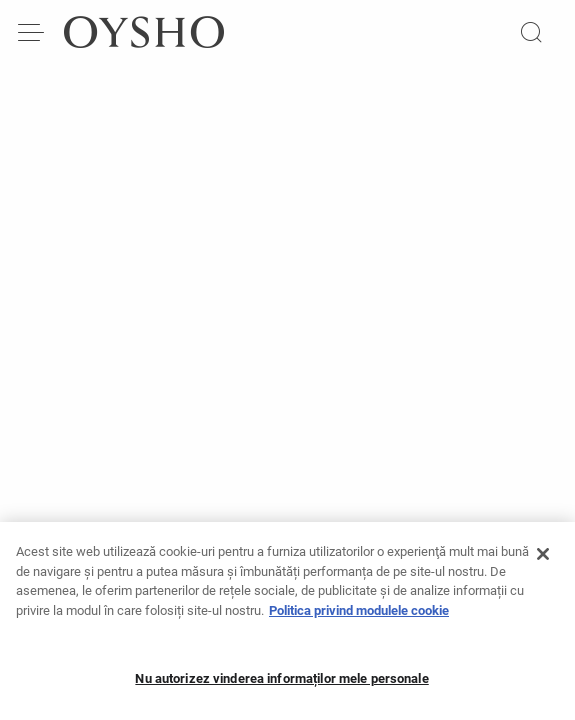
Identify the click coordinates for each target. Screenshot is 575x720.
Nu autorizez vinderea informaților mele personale (281, 683)
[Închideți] (543, 559)
